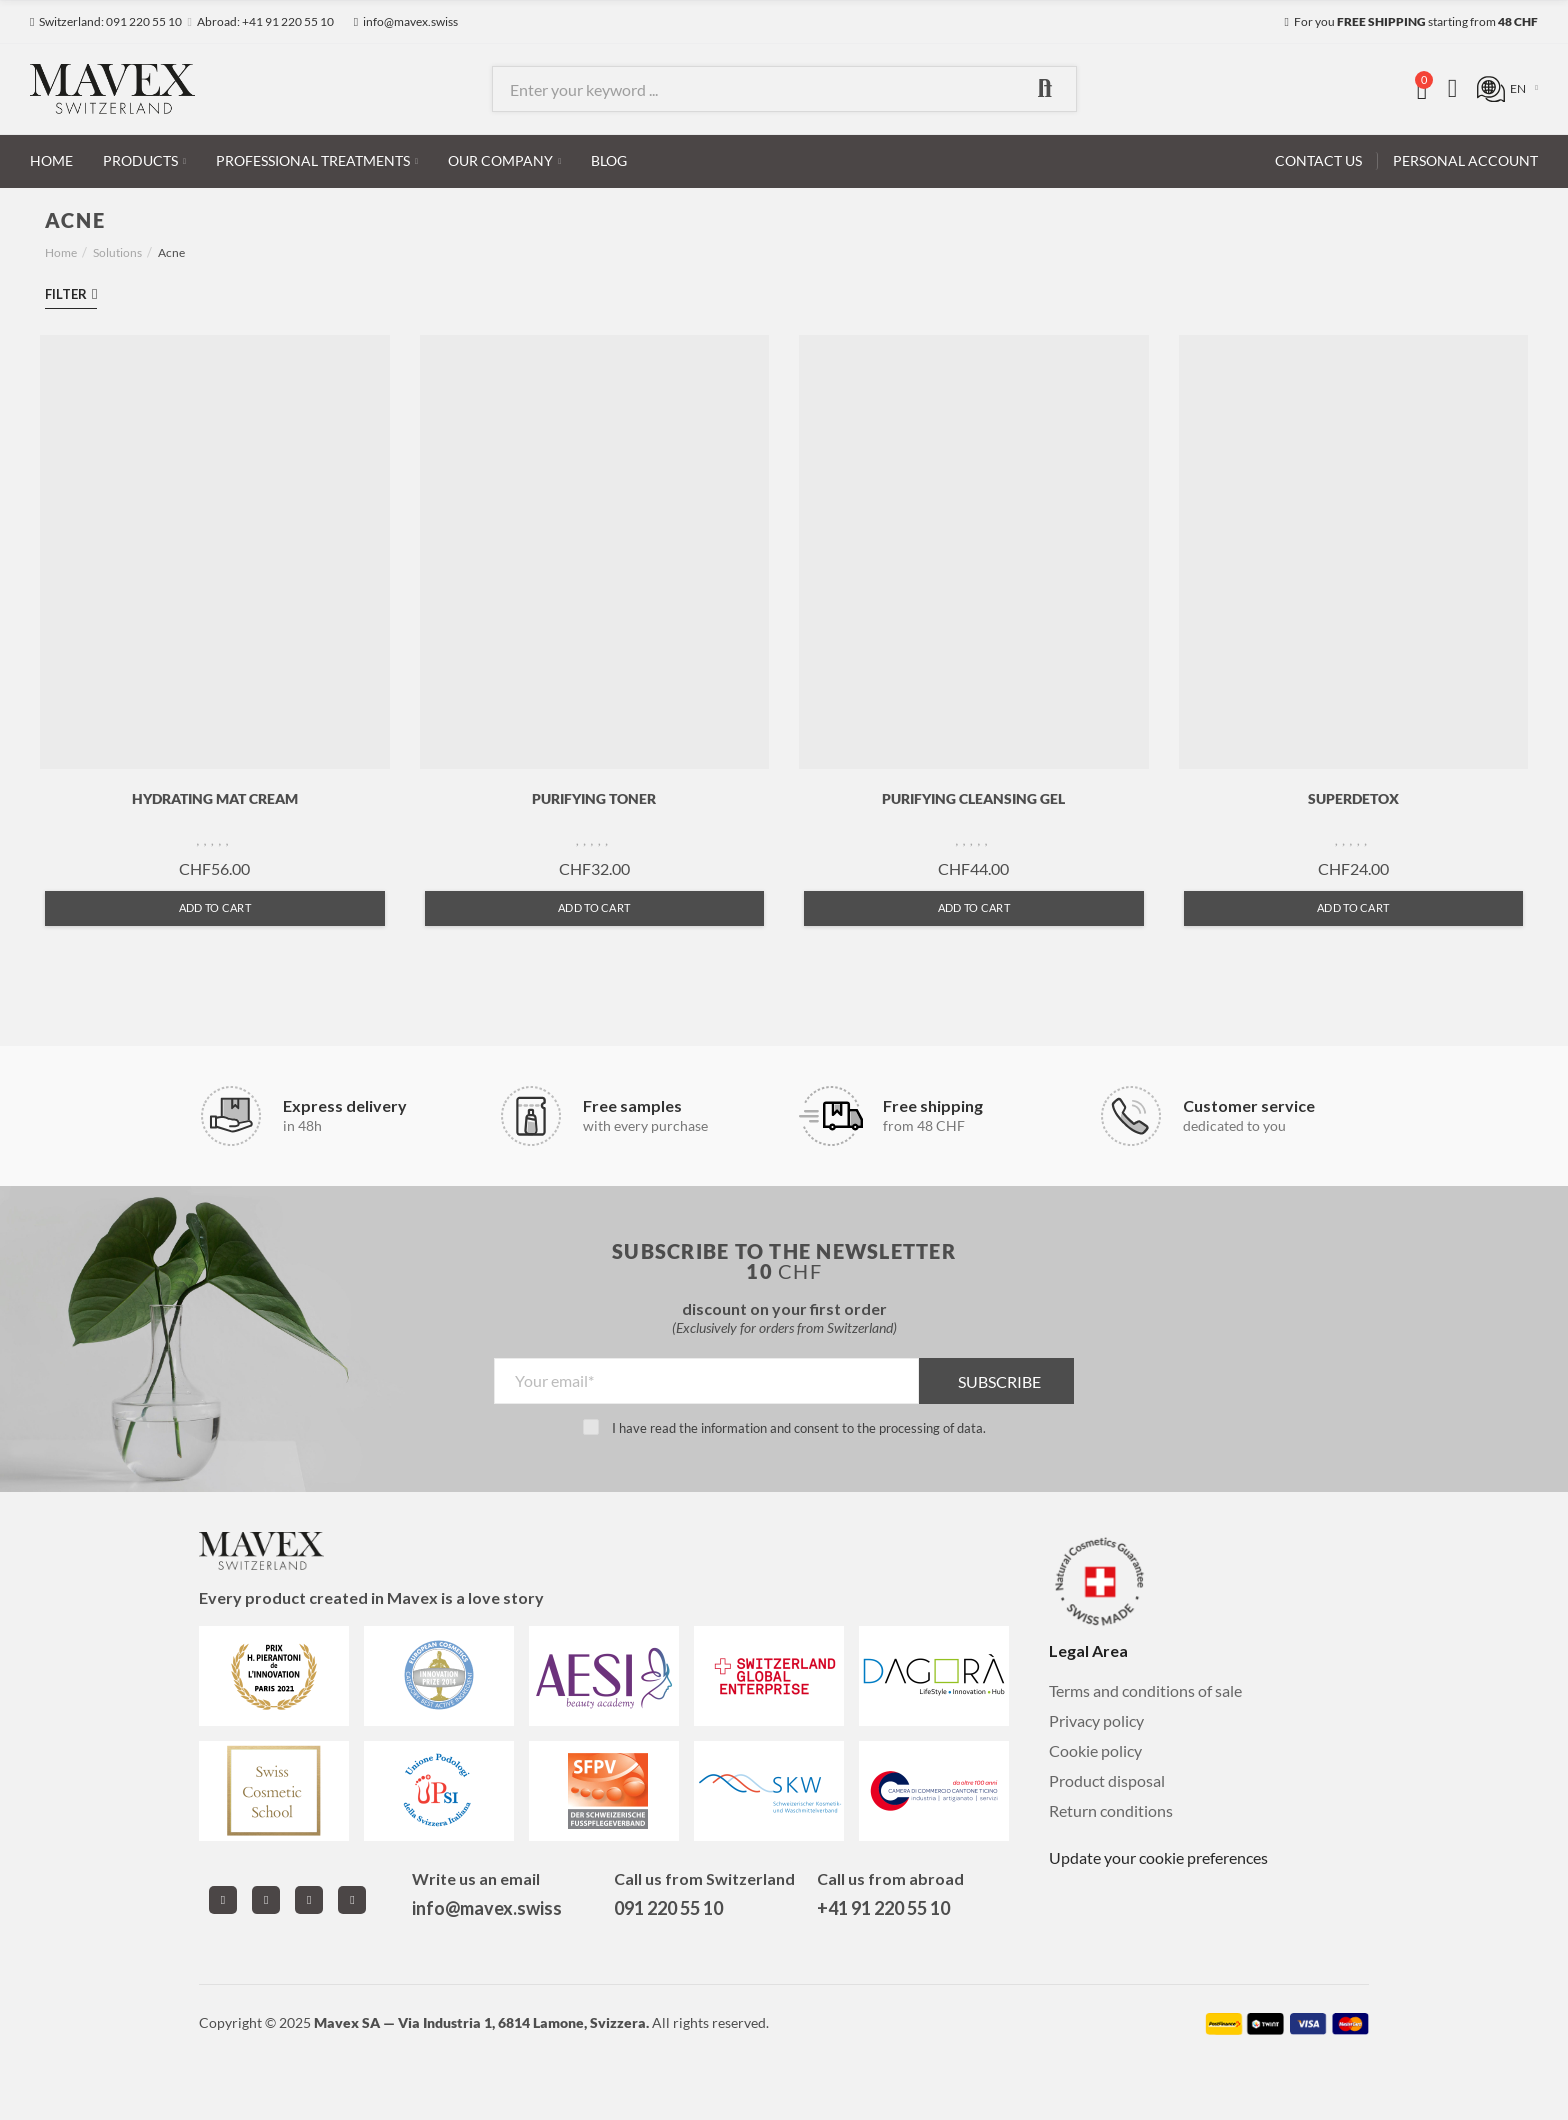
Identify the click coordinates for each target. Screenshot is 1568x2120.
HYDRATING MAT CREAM (215, 798)
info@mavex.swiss (487, 1908)
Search (1045, 89)
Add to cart (215, 907)
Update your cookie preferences (1158, 1857)
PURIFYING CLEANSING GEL (973, 798)
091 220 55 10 (668, 1908)
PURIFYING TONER (594, 798)
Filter (66, 294)
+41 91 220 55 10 (883, 1908)
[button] (106, 22)
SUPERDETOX (1353, 798)
